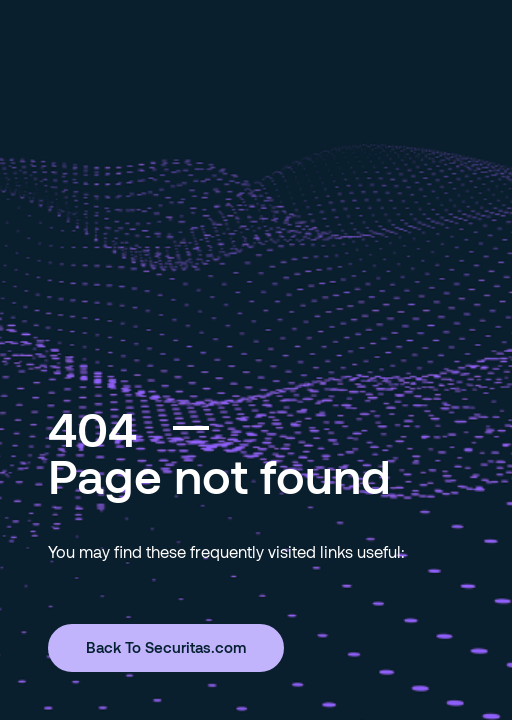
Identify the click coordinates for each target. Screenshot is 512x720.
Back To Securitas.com (166, 647)
